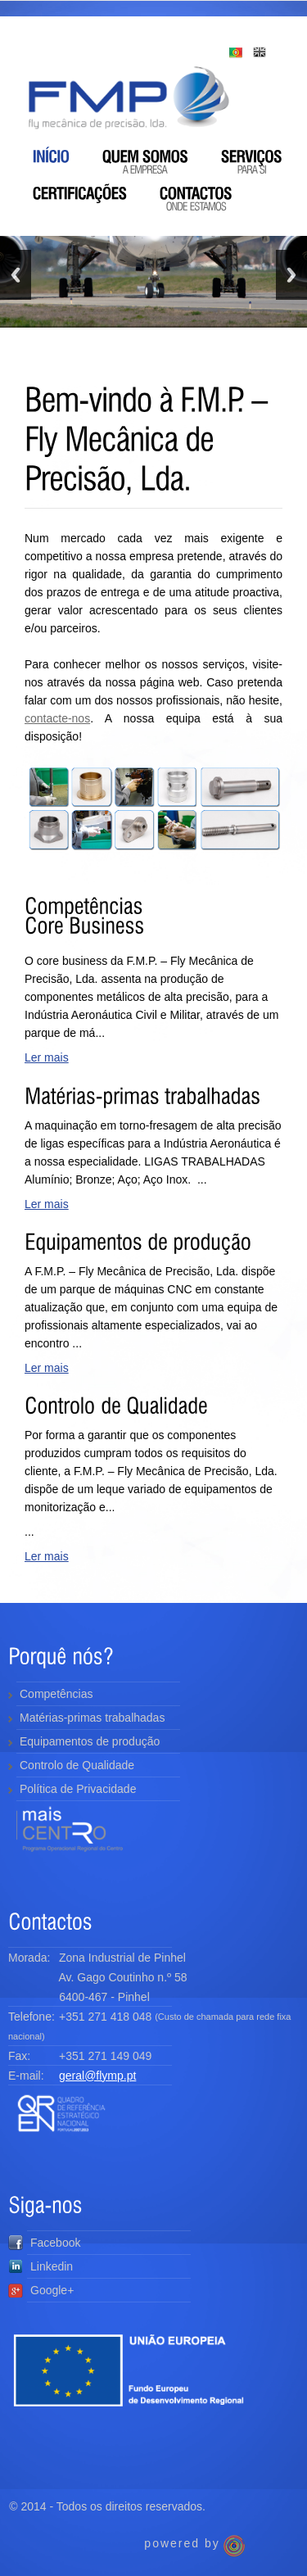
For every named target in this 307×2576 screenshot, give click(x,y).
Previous (15, 275)
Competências (56, 1693)
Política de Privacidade (78, 1788)
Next (291, 275)
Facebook (44, 2242)
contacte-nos (57, 718)
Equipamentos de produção (90, 1741)
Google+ (41, 2290)
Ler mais (47, 1057)
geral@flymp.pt (97, 2075)
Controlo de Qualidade (77, 1765)
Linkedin (40, 2266)
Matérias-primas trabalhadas (92, 1717)
